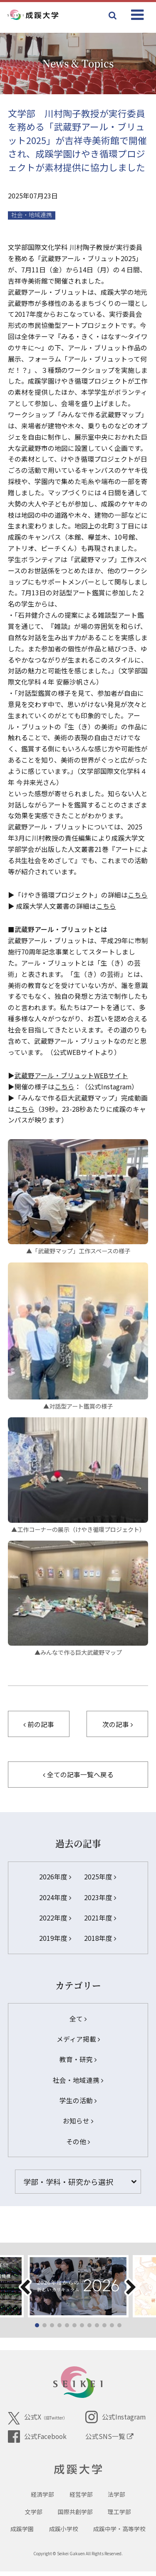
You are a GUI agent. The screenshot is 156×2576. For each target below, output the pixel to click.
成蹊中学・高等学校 (119, 2533)
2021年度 (100, 1918)
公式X (37, 2418)
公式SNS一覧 (109, 2436)
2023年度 (100, 1897)
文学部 (33, 2516)
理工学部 (119, 2516)
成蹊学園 (22, 2533)
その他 (78, 2141)
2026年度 (55, 1876)
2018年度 (100, 1938)
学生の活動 (78, 2100)
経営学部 (81, 2499)
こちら (138, 895)
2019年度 (55, 1938)
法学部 (116, 2499)
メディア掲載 (78, 2039)
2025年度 (100, 1876)
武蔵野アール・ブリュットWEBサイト (71, 1075)
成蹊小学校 (63, 2533)
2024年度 (55, 1897)
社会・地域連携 (31, 215)
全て (78, 2018)
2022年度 (55, 1918)
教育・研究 (78, 2059)
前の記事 (38, 1724)
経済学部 (42, 2499)
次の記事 (117, 1724)
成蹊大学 (78, 2470)
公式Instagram (115, 2417)
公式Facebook (37, 2436)
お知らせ (78, 2121)
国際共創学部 (75, 2516)
